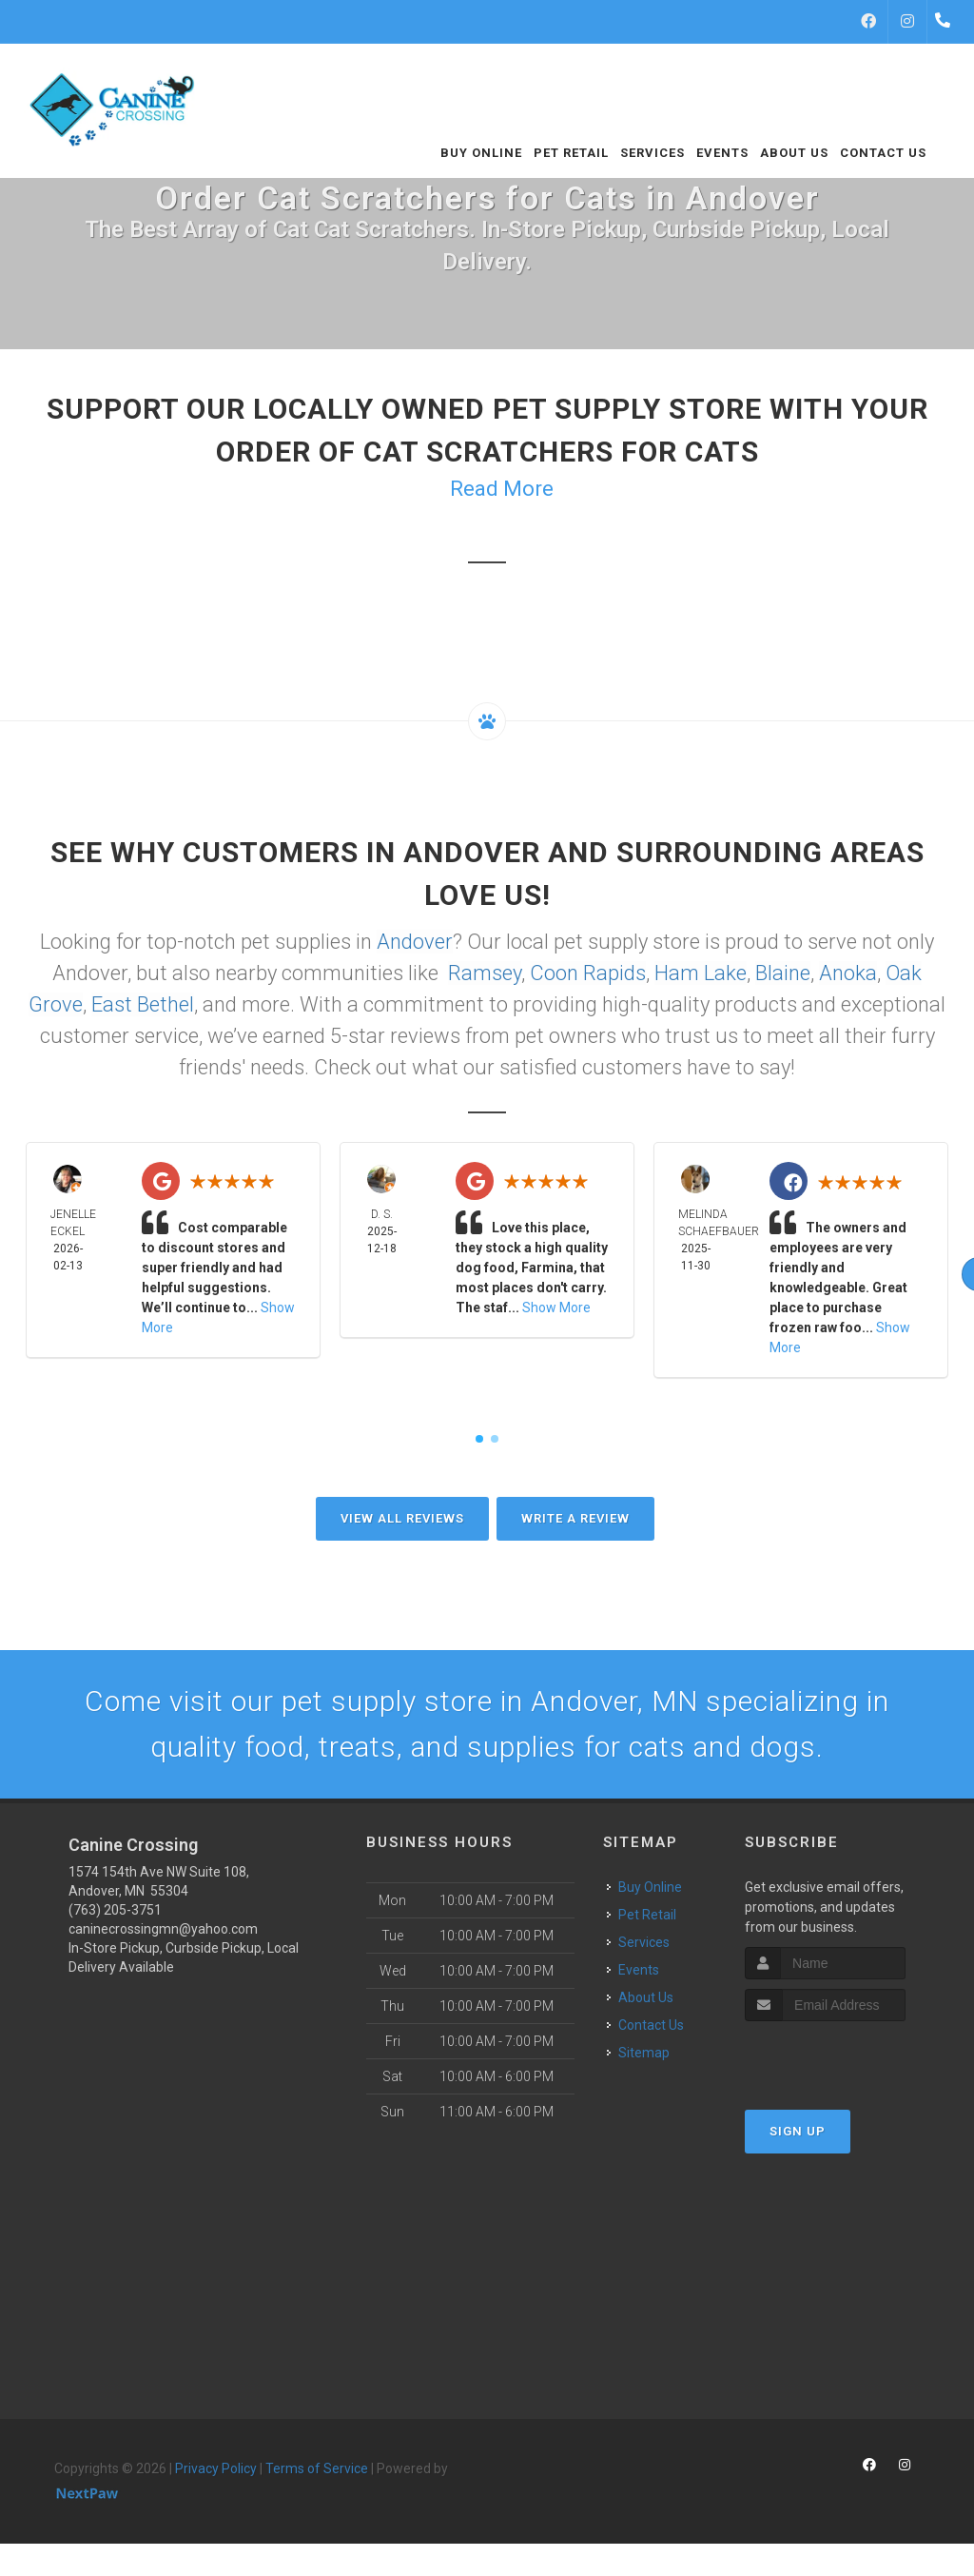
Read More (502, 489)
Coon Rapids (588, 973)
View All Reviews (402, 1518)
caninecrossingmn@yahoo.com (163, 1929)
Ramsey (484, 973)
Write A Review (575, 1518)
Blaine (782, 973)
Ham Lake (700, 973)
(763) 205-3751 (115, 1909)
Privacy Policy (216, 2468)
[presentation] (846, 2057)
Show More (556, 1307)
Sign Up (797, 2131)
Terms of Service (316, 2468)
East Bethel (142, 1004)
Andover (415, 942)
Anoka (848, 973)
